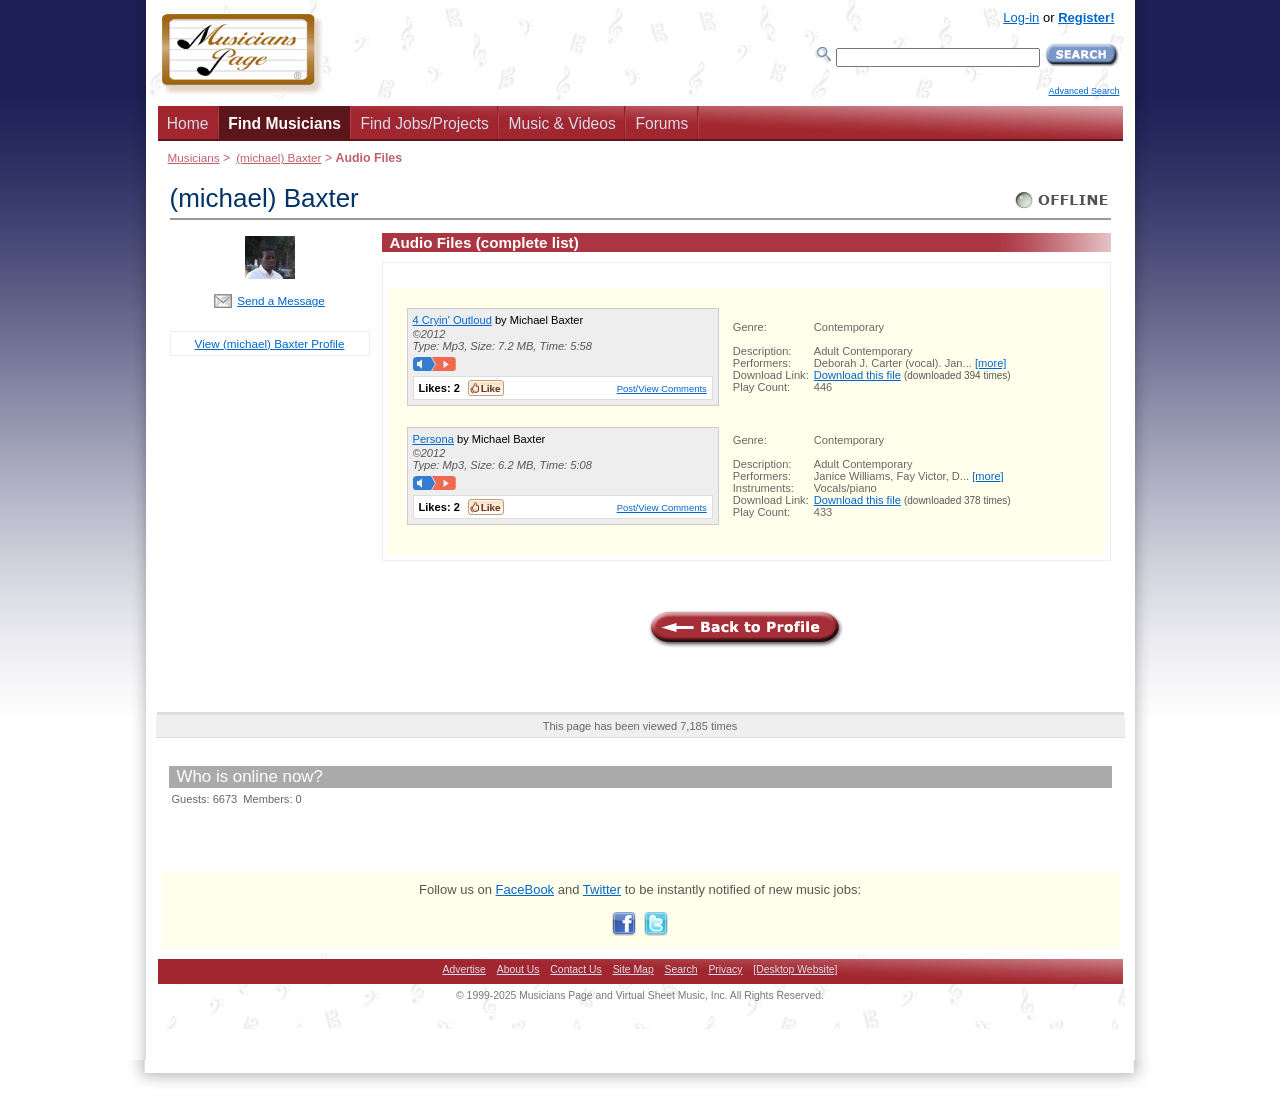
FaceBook (525, 889)
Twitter (602, 889)
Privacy (725, 969)
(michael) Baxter (278, 157)
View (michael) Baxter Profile (270, 343)
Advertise (464, 969)
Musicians (194, 157)
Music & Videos (562, 123)
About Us (518, 969)
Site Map (633, 969)
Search (681, 969)
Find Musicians (284, 123)
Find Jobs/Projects (425, 123)
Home (188, 123)
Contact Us (575, 969)
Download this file (857, 375)
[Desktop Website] (795, 969)
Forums (661, 123)
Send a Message (281, 300)
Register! (1086, 17)
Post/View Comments (662, 388)
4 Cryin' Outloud (452, 320)
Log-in (1021, 17)
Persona (433, 439)
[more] (990, 363)
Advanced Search (1083, 91)
